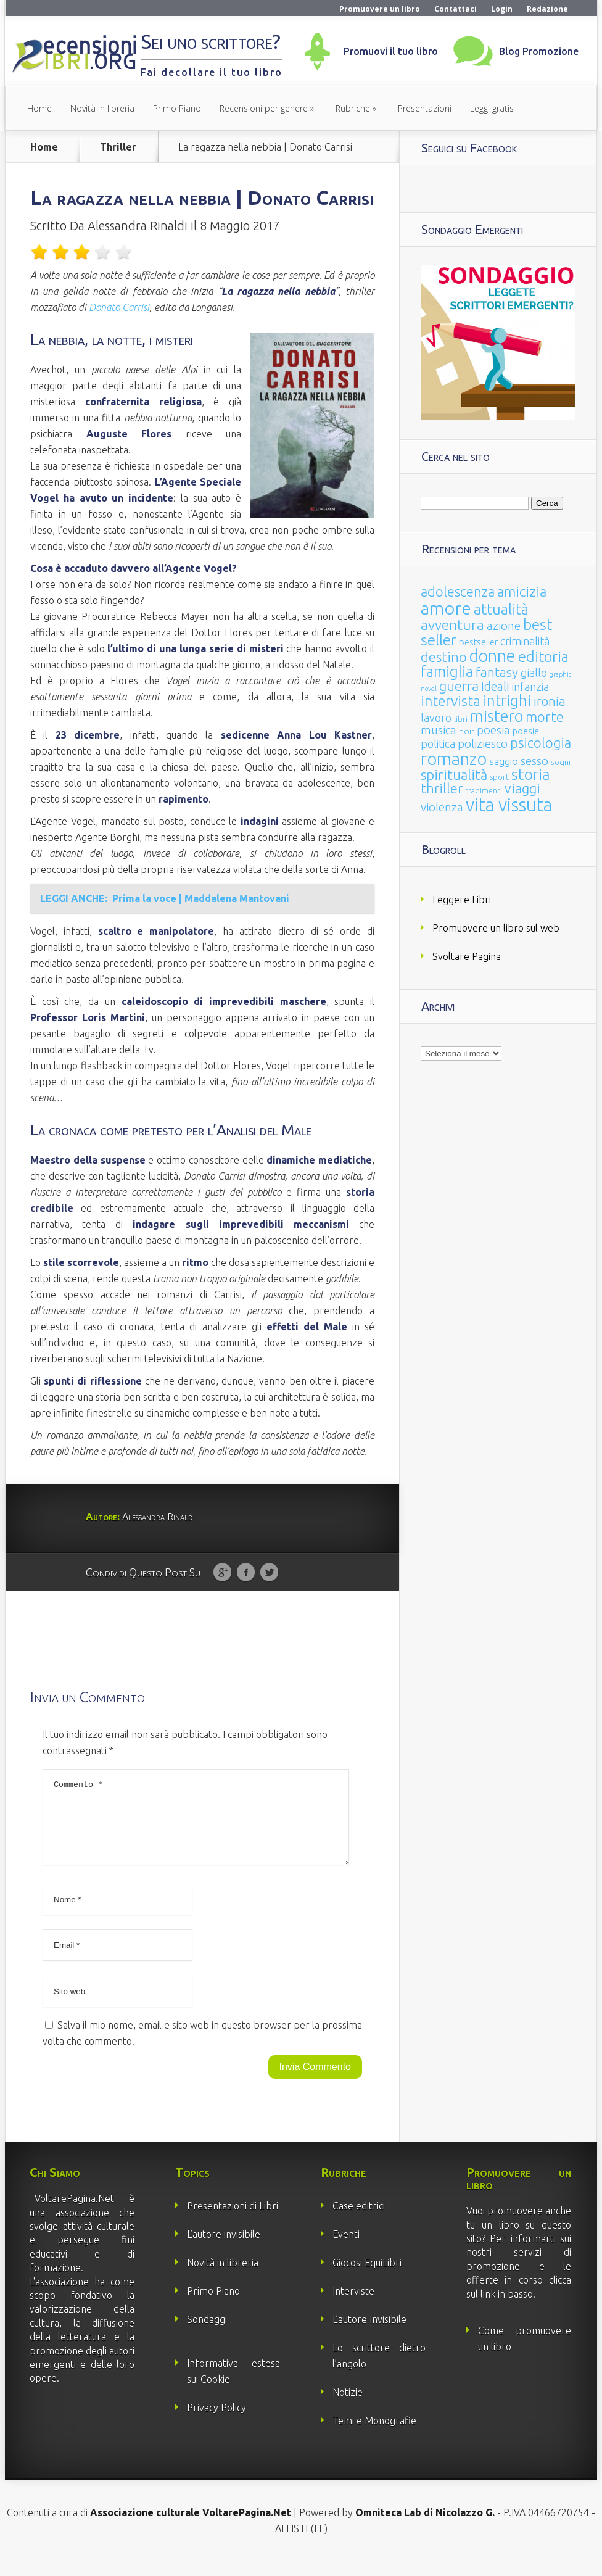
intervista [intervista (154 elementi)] (450, 700)
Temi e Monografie (374, 2435)
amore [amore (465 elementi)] (446, 608)
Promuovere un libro (379, 9)
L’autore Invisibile (369, 2334)
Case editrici (358, 2220)
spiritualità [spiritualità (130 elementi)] (454, 774)
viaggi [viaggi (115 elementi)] (522, 788)
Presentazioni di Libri (232, 2220)
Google (222, 1573)
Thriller (118, 147)
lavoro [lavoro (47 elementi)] (436, 717)
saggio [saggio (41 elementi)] (503, 761)
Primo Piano (177, 108)
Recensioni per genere (264, 108)
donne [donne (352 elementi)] (492, 656)
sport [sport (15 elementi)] (499, 776)
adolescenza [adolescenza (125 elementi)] (458, 591)
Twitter (269, 1573)
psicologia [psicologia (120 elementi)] (540, 742)
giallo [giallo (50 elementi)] (534, 672)
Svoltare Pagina (466, 956)
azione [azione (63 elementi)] (504, 625)
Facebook (245, 1573)
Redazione (547, 9)
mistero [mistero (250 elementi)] (496, 716)
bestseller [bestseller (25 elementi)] (478, 642)
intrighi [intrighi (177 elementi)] (507, 700)
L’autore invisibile (223, 2249)
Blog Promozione (539, 51)
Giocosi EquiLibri (367, 2277)
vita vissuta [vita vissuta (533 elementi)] (509, 805)
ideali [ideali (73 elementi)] (495, 687)
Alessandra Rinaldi (138, 225)
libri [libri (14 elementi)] (461, 719)
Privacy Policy (216, 2422)
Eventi (346, 2249)
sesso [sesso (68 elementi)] (534, 761)
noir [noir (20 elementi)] (466, 731)
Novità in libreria (102, 108)
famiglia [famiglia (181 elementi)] (447, 671)
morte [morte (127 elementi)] (545, 716)
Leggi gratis (492, 108)
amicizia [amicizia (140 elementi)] (521, 591)
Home (39, 108)
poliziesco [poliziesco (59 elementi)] (483, 743)
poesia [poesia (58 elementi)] (493, 730)
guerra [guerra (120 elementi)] (459, 686)
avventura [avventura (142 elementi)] (452, 624)
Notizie (347, 2406)
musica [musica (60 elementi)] (438, 730)
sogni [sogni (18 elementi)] (561, 762)
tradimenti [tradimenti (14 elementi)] (483, 791)
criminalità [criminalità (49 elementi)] (525, 641)
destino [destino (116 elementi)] (444, 657)
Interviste (353, 2305)
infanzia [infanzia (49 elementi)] (530, 687)
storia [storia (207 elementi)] (530, 774)
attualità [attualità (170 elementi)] (501, 609)
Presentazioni (425, 108)
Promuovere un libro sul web (495, 928)
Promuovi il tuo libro (391, 51)
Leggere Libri (461, 899)
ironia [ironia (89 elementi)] (550, 701)
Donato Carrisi (119, 307)
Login (502, 9)
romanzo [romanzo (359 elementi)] (454, 758)
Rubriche (353, 108)
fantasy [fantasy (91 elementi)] (497, 672)
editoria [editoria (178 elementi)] (543, 656)
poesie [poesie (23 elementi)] (526, 731)
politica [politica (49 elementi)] (438, 743)
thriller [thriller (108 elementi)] (442, 788)
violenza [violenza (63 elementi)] (442, 807)
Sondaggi (207, 2334)
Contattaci (455, 9)
